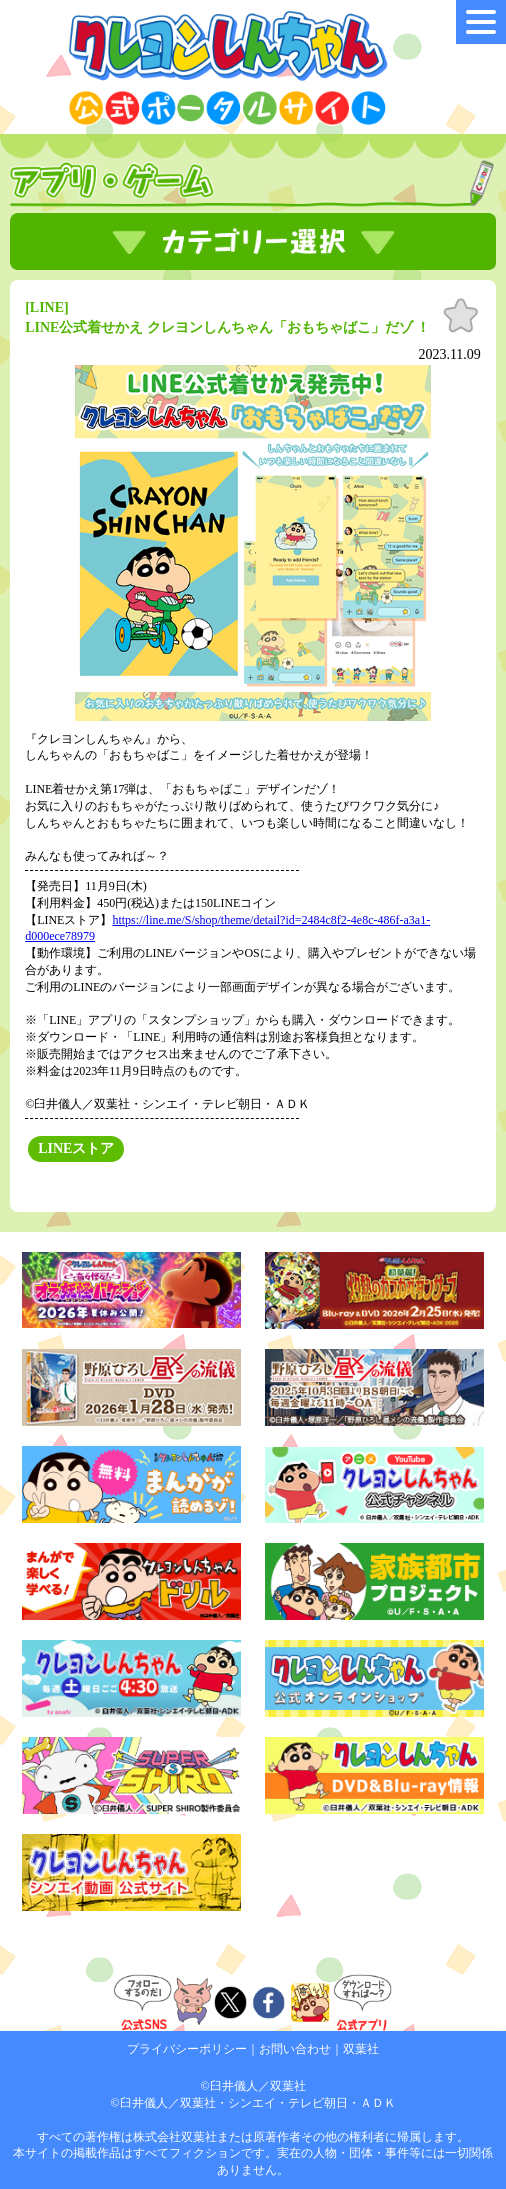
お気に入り (461, 316)
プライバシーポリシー (187, 2049)
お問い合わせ (295, 2049)
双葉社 (361, 2049)
